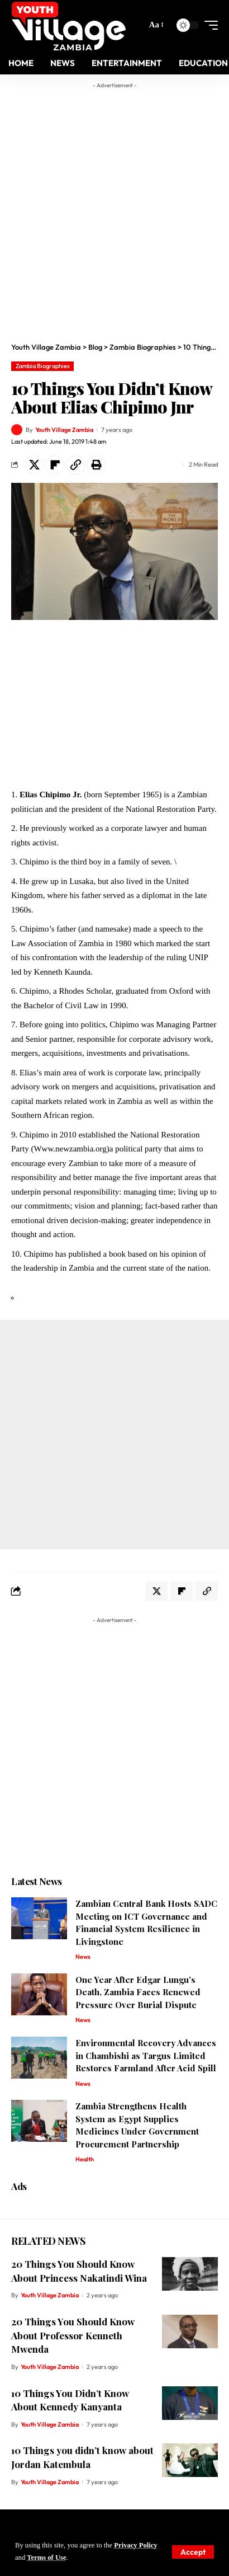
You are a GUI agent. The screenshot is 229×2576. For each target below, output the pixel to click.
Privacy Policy (135, 2545)
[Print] (96, 464)
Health (84, 2159)
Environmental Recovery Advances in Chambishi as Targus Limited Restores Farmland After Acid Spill (145, 2055)
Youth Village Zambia (64, 430)
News (82, 1957)
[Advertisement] (114, 208)
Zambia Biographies (43, 366)
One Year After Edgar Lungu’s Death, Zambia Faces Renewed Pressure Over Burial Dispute (138, 1992)
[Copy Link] (75, 464)
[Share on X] (34, 464)
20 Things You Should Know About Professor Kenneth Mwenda (73, 2335)
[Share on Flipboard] (54, 464)
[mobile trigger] (208, 25)
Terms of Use (46, 2557)
